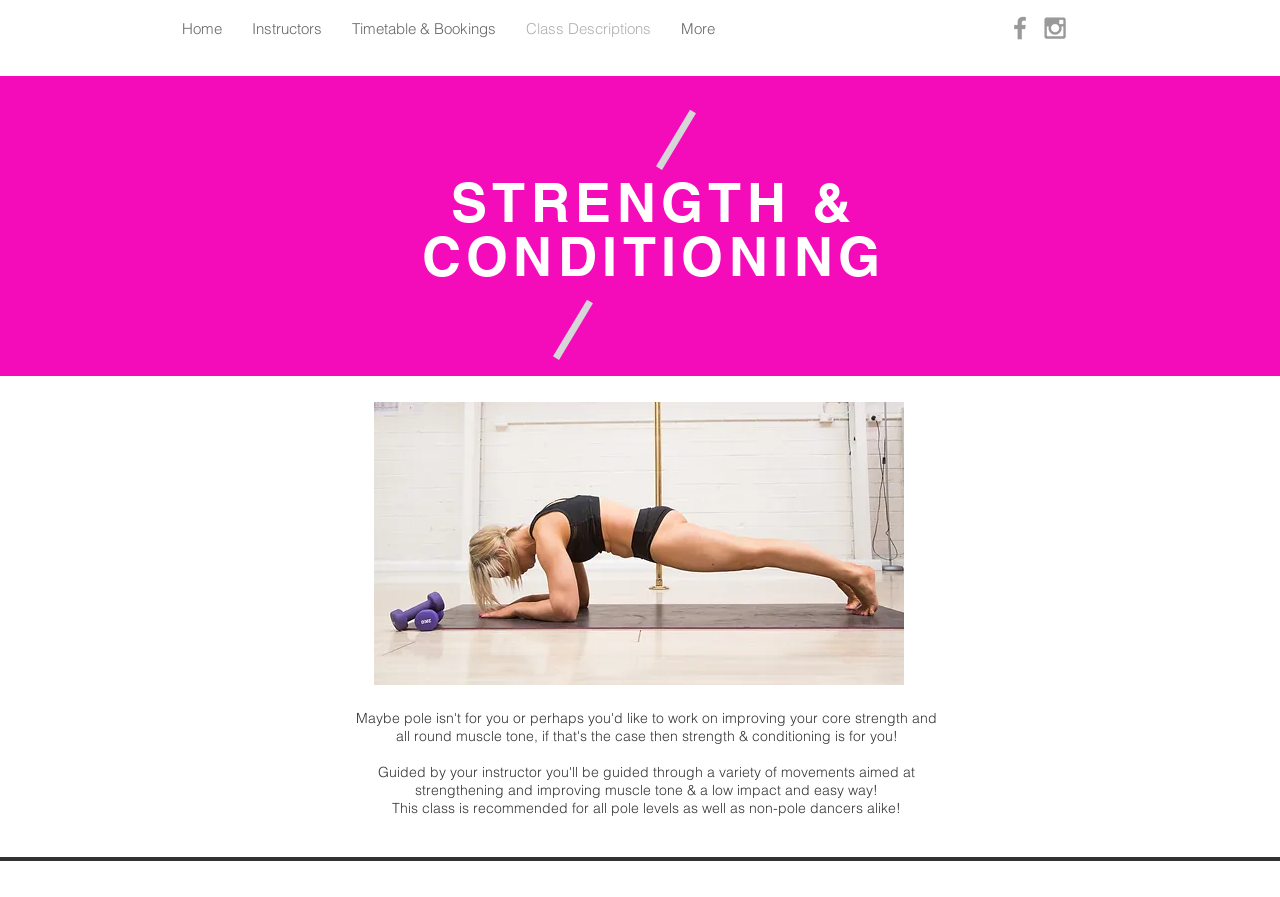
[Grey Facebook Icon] (1020, 28)
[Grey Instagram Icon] (1055, 28)
